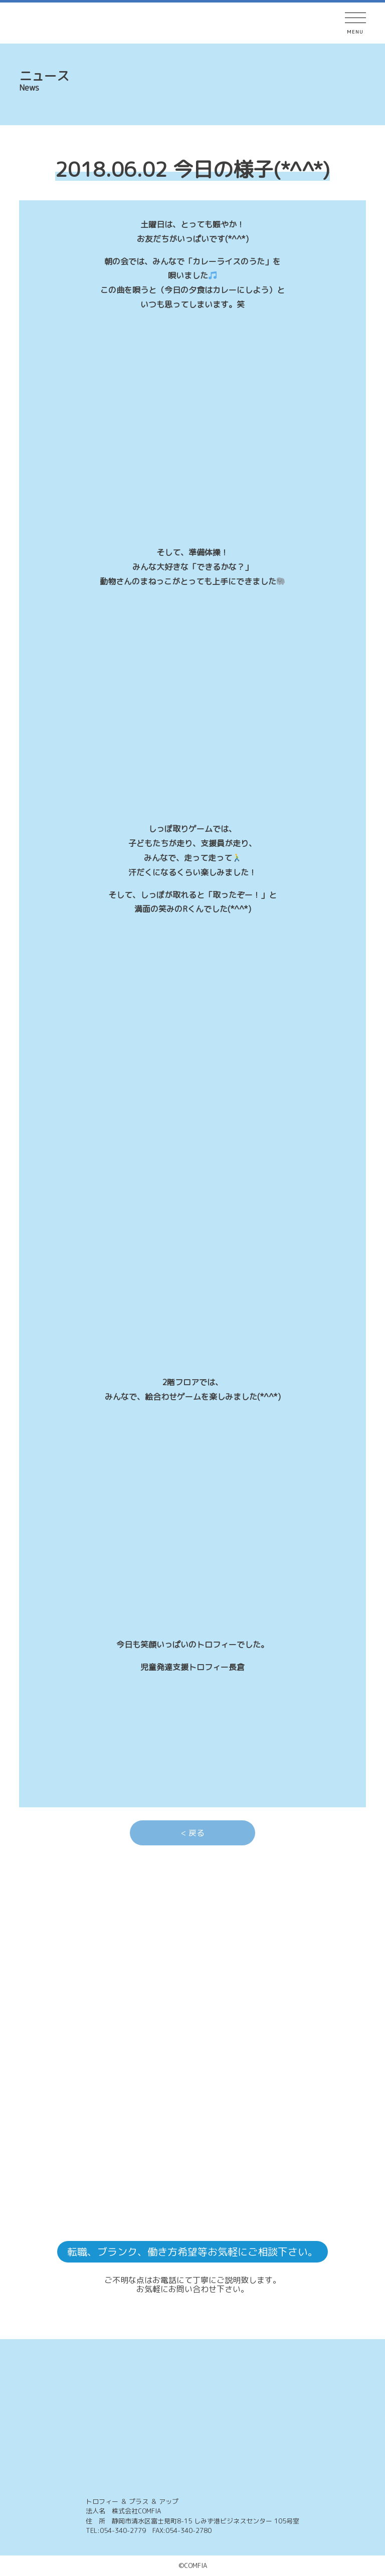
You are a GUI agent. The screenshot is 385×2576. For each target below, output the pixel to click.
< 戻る (193, 1832)
